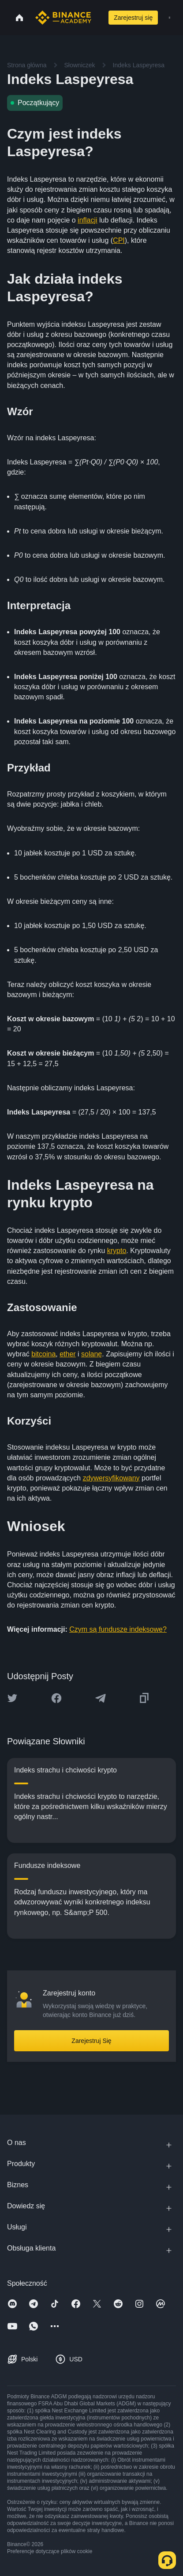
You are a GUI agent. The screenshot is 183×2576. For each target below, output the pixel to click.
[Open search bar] (97, 18)
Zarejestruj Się (91, 2040)
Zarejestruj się (133, 17)
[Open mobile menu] (169, 18)
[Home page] (63, 18)
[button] (169, 17)
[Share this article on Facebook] (56, 1698)
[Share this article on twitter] (12, 1698)
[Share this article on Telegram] (100, 1698)
